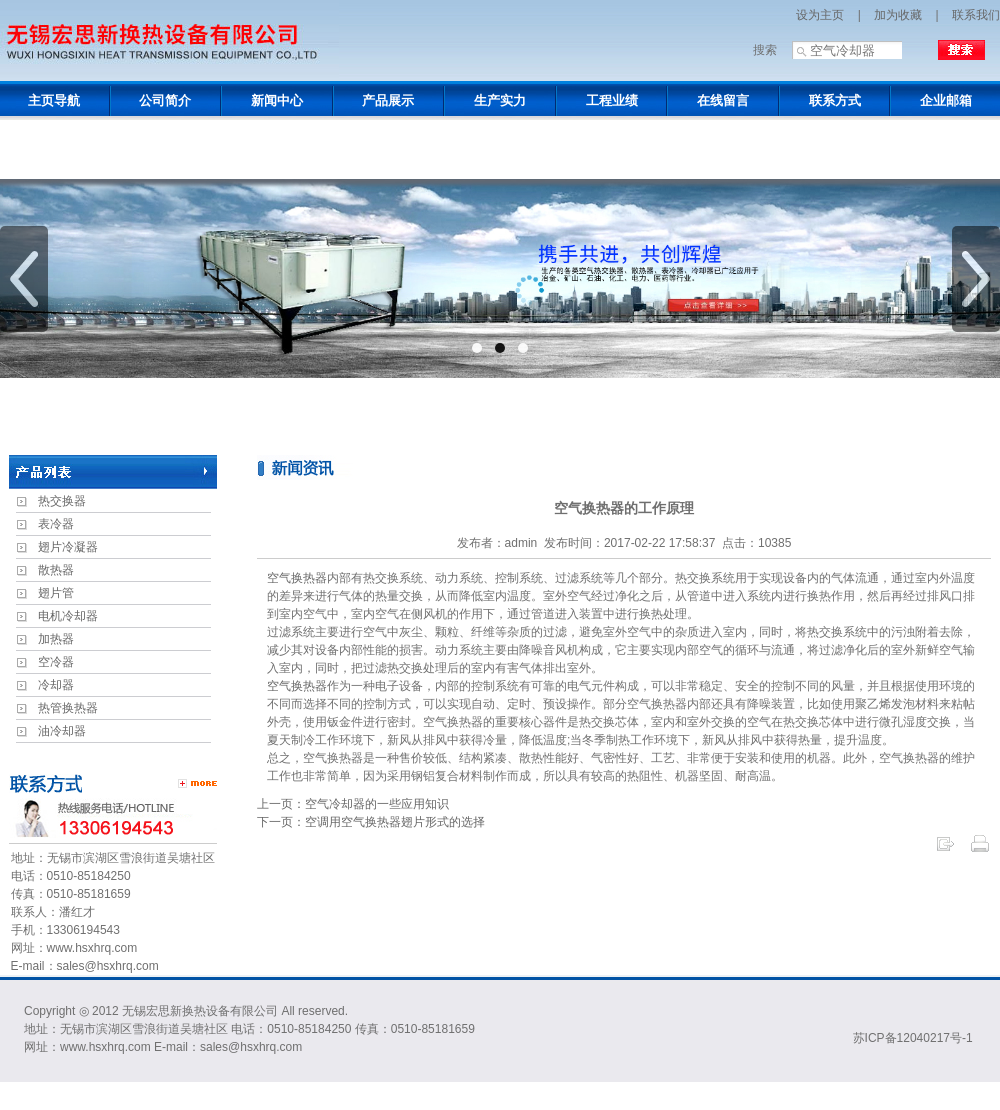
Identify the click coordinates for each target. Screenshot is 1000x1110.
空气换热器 (297, 578)
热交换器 (62, 501)
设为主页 (820, 15)
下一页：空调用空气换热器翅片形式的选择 (371, 822)
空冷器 (56, 662)
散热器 (56, 570)
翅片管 (56, 593)
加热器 (56, 639)
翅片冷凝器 (68, 547)
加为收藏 (898, 15)
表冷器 (56, 524)
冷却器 (56, 685)
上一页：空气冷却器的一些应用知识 (353, 804)
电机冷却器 (68, 616)
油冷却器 (62, 731)
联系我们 (976, 15)
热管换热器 (68, 708)
